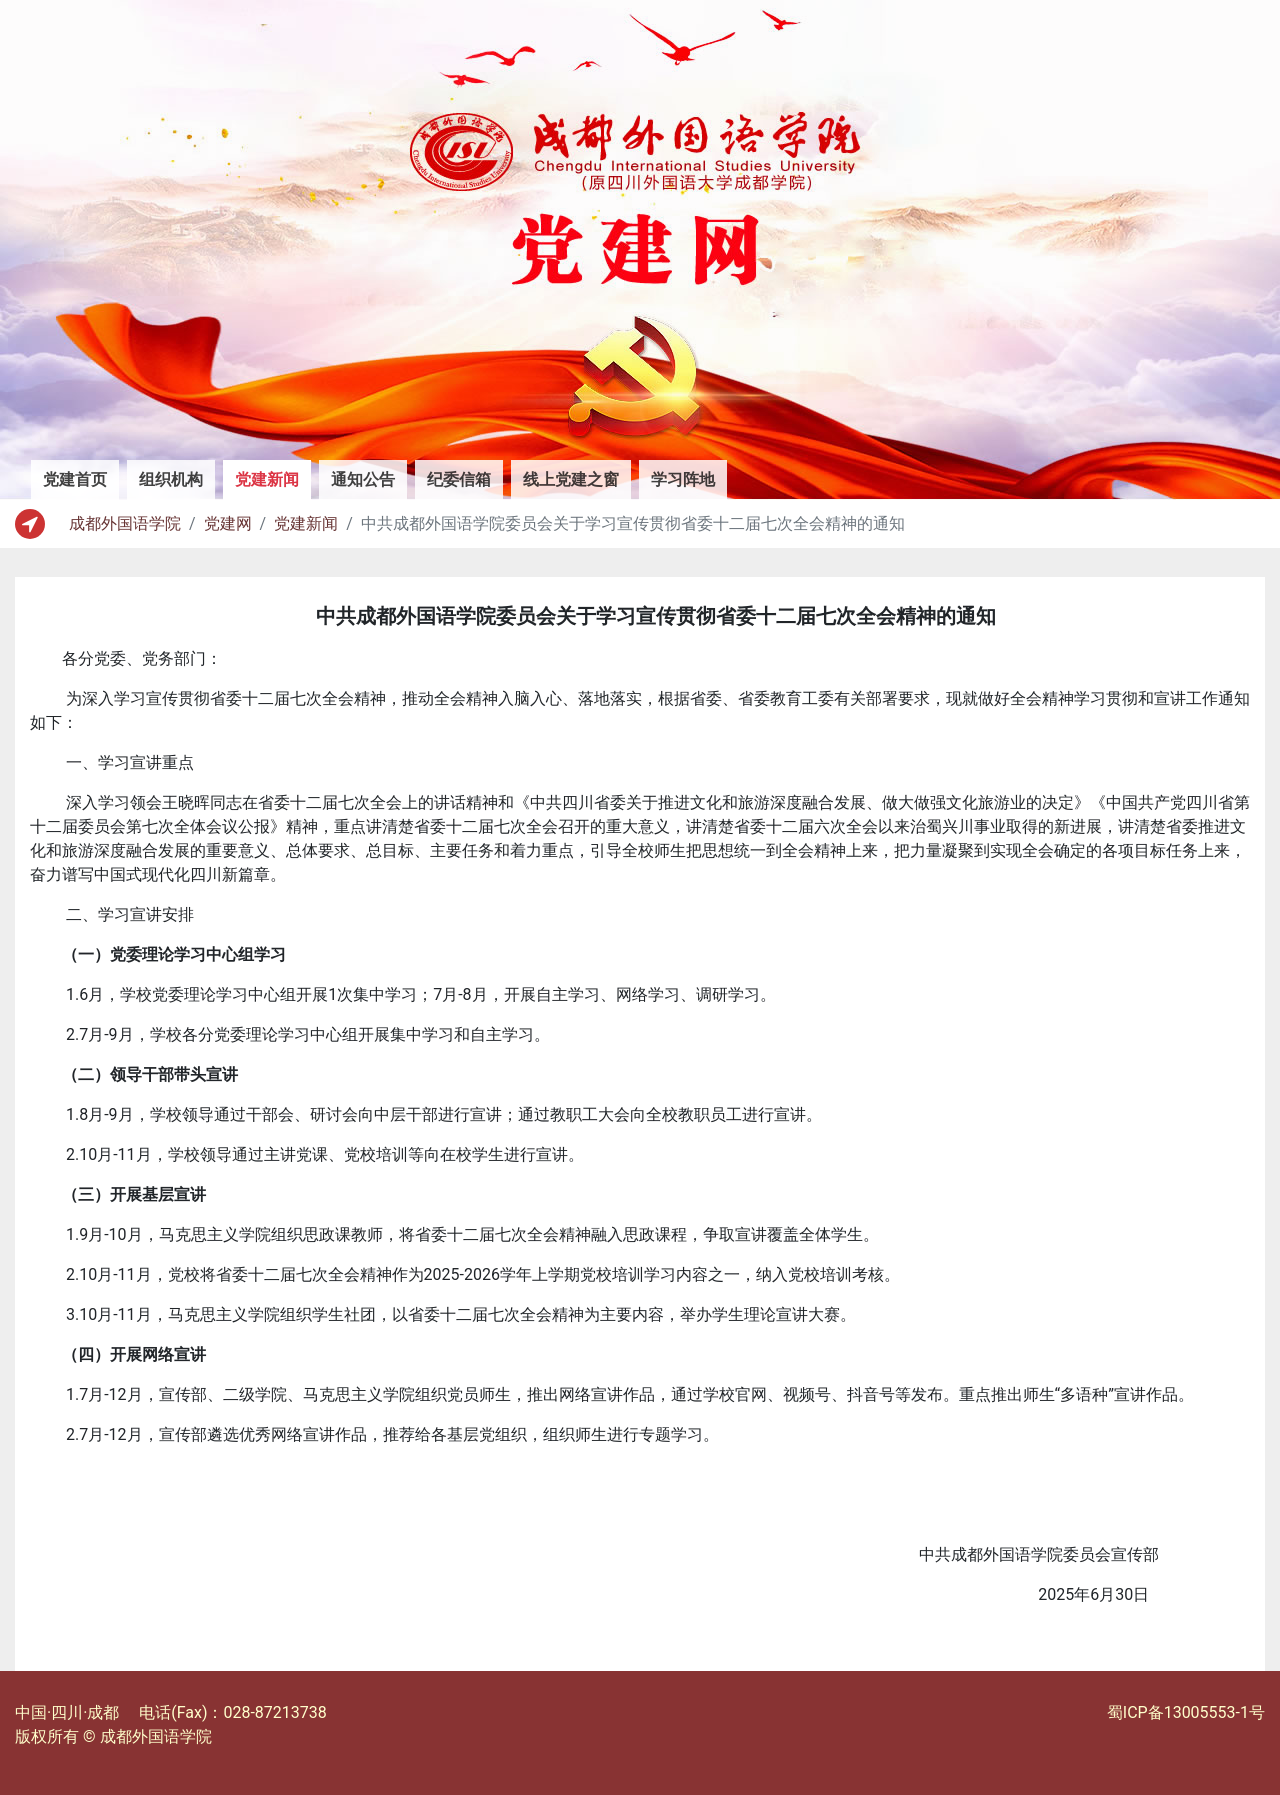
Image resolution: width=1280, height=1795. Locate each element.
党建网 (228, 523)
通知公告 (363, 479)
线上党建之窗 (571, 479)
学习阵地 (683, 479)
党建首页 (75, 479)
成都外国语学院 (125, 523)
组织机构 (171, 479)
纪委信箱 (459, 479)
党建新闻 (273, 478)
